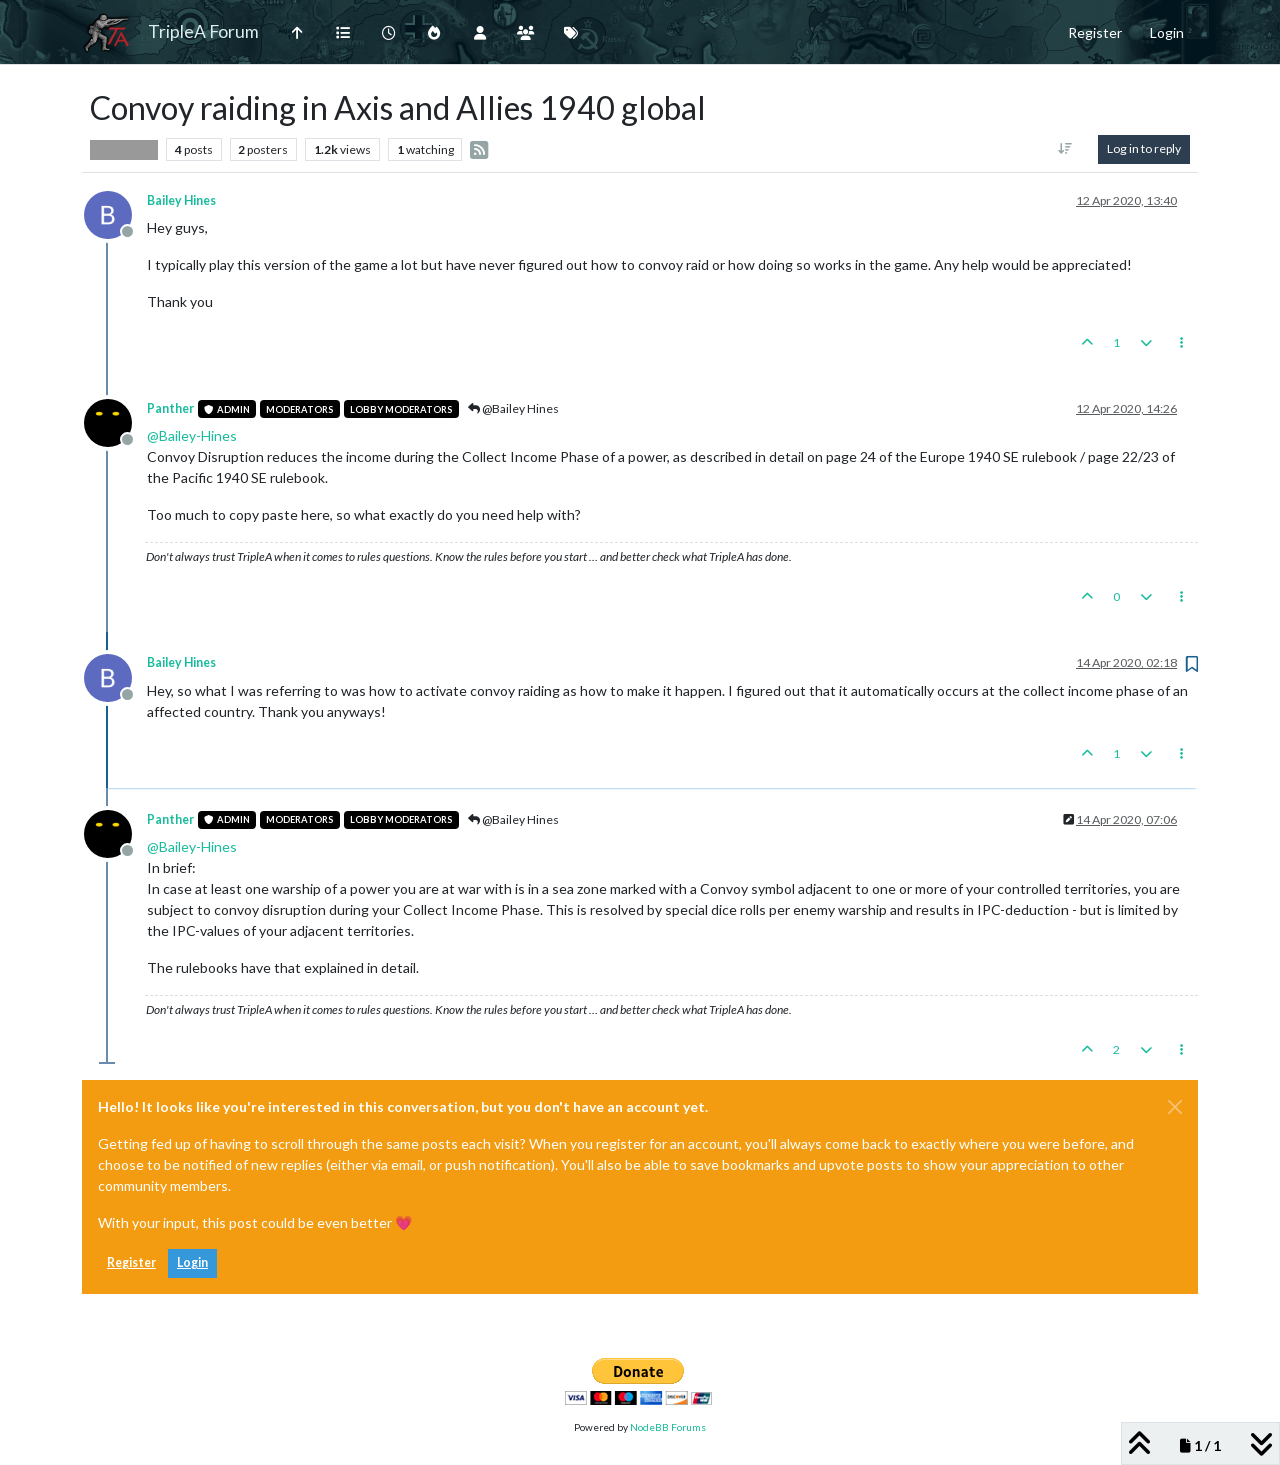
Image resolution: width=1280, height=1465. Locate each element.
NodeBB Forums (668, 1427)
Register (131, 1262)
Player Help (124, 149)
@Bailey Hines (513, 408)
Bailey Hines (181, 200)
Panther (170, 408)
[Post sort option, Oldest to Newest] (1065, 149)
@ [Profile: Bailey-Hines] (192, 435)
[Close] (1175, 1107)
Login (192, 1262)
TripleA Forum (203, 31)
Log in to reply (1144, 148)
